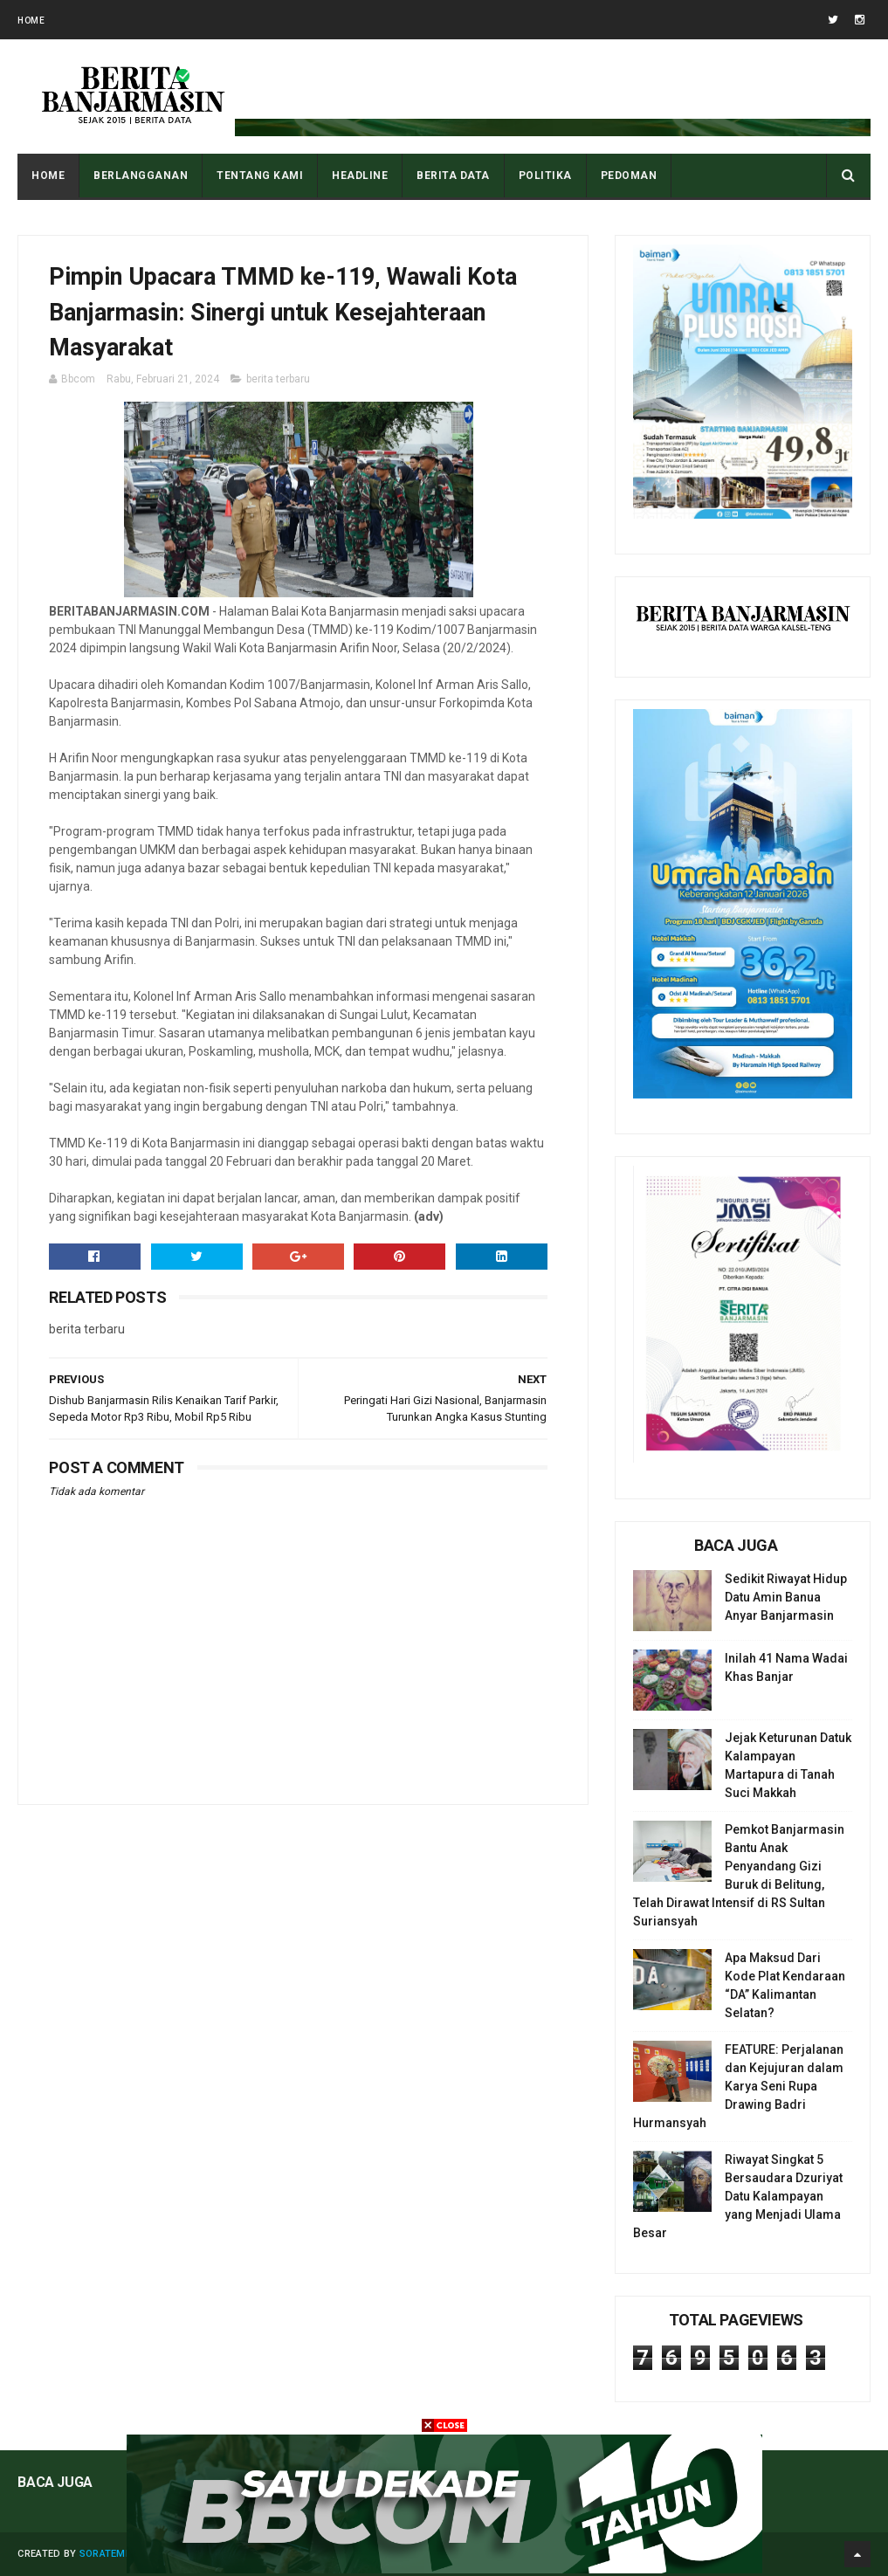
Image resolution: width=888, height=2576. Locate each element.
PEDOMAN (629, 175)
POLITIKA (545, 175)
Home (31, 20)
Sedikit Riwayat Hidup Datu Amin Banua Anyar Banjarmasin (786, 1597)
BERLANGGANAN (140, 175)
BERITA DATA (453, 175)
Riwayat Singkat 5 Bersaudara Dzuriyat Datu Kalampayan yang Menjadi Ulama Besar (738, 2196)
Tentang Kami (260, 175)
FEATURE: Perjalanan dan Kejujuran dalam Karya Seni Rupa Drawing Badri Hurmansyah (738, 2086)
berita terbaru (278, 379)
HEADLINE (360, 175)
